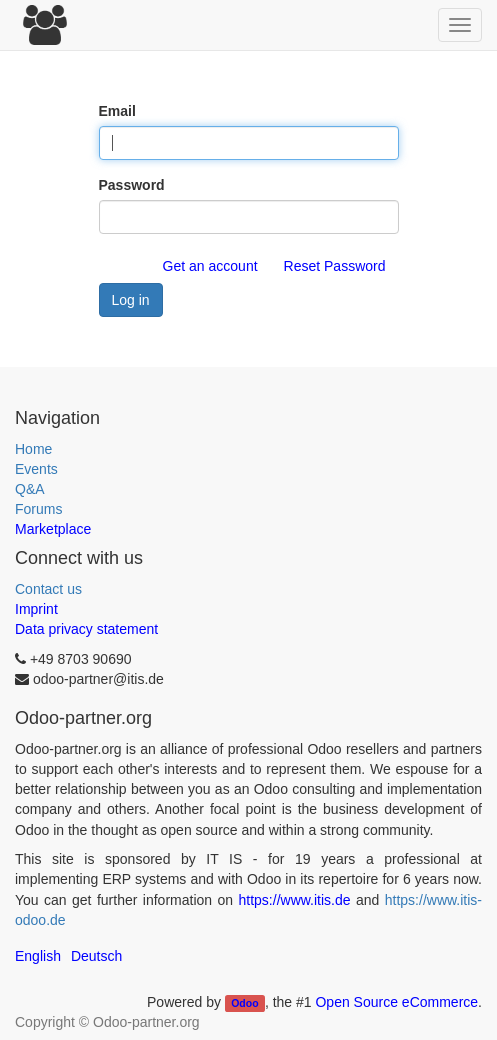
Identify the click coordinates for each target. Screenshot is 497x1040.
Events (36, 469)
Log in (131, 300)
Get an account (210, 266)
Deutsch (96, 956)
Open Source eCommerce (396, 1002)
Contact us (48, 589)
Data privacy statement (86, 629)
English (38, 956)
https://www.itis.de (295, 900)
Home (33, 449)
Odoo (244, 1003)
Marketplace (53, 529)
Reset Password (335, 266)
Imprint (36, 609)
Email (117, 111)
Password (132, 185)
